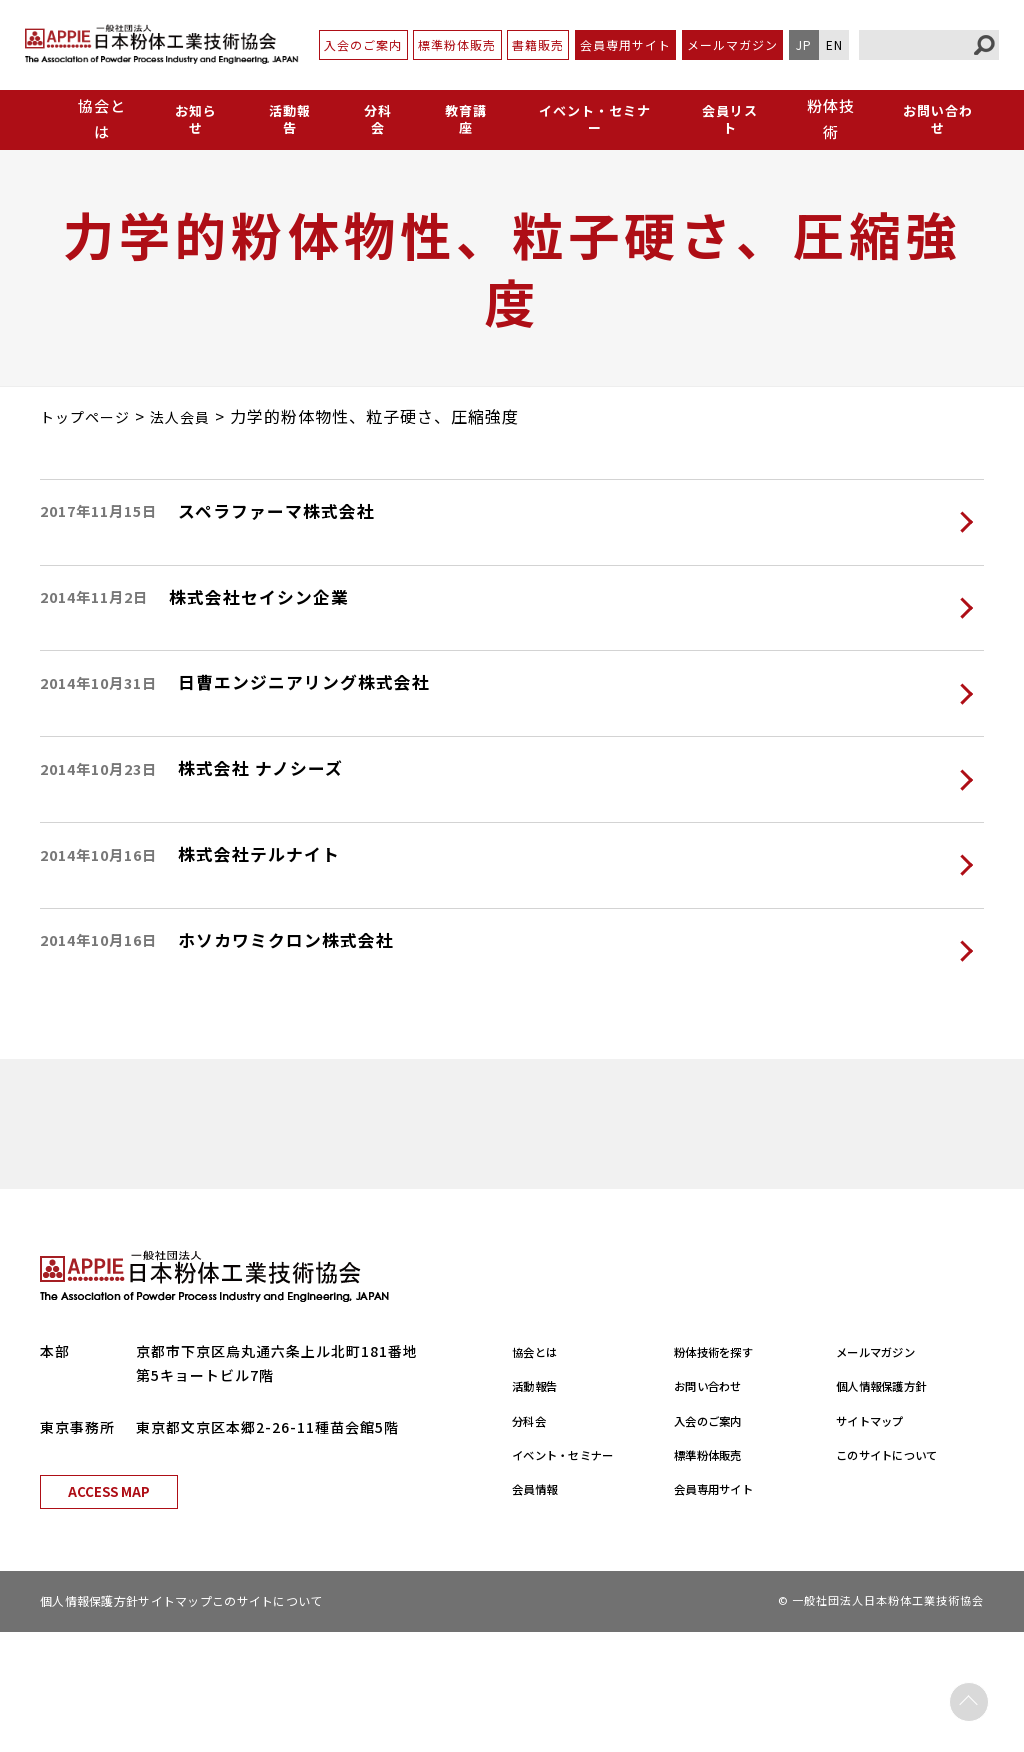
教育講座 (457, 118)
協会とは (542, 1472)
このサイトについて (903, 1575)
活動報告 (287, 118)
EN (834, 44)
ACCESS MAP (109, 1611)
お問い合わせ (937, 118)
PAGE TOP (969, 1697)
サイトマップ (881, 1540)
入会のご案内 (363, 44)
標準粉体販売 (457, 44)
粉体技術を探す (726, 1472)
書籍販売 (538, 44)
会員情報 (542, 1609)
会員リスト (728, 118)
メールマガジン (732, 44)
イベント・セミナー (589, 118)
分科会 (372, 118)
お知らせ (195, 118)
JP (804, 44)
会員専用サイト (625, 44)
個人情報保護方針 (896, 1506)
